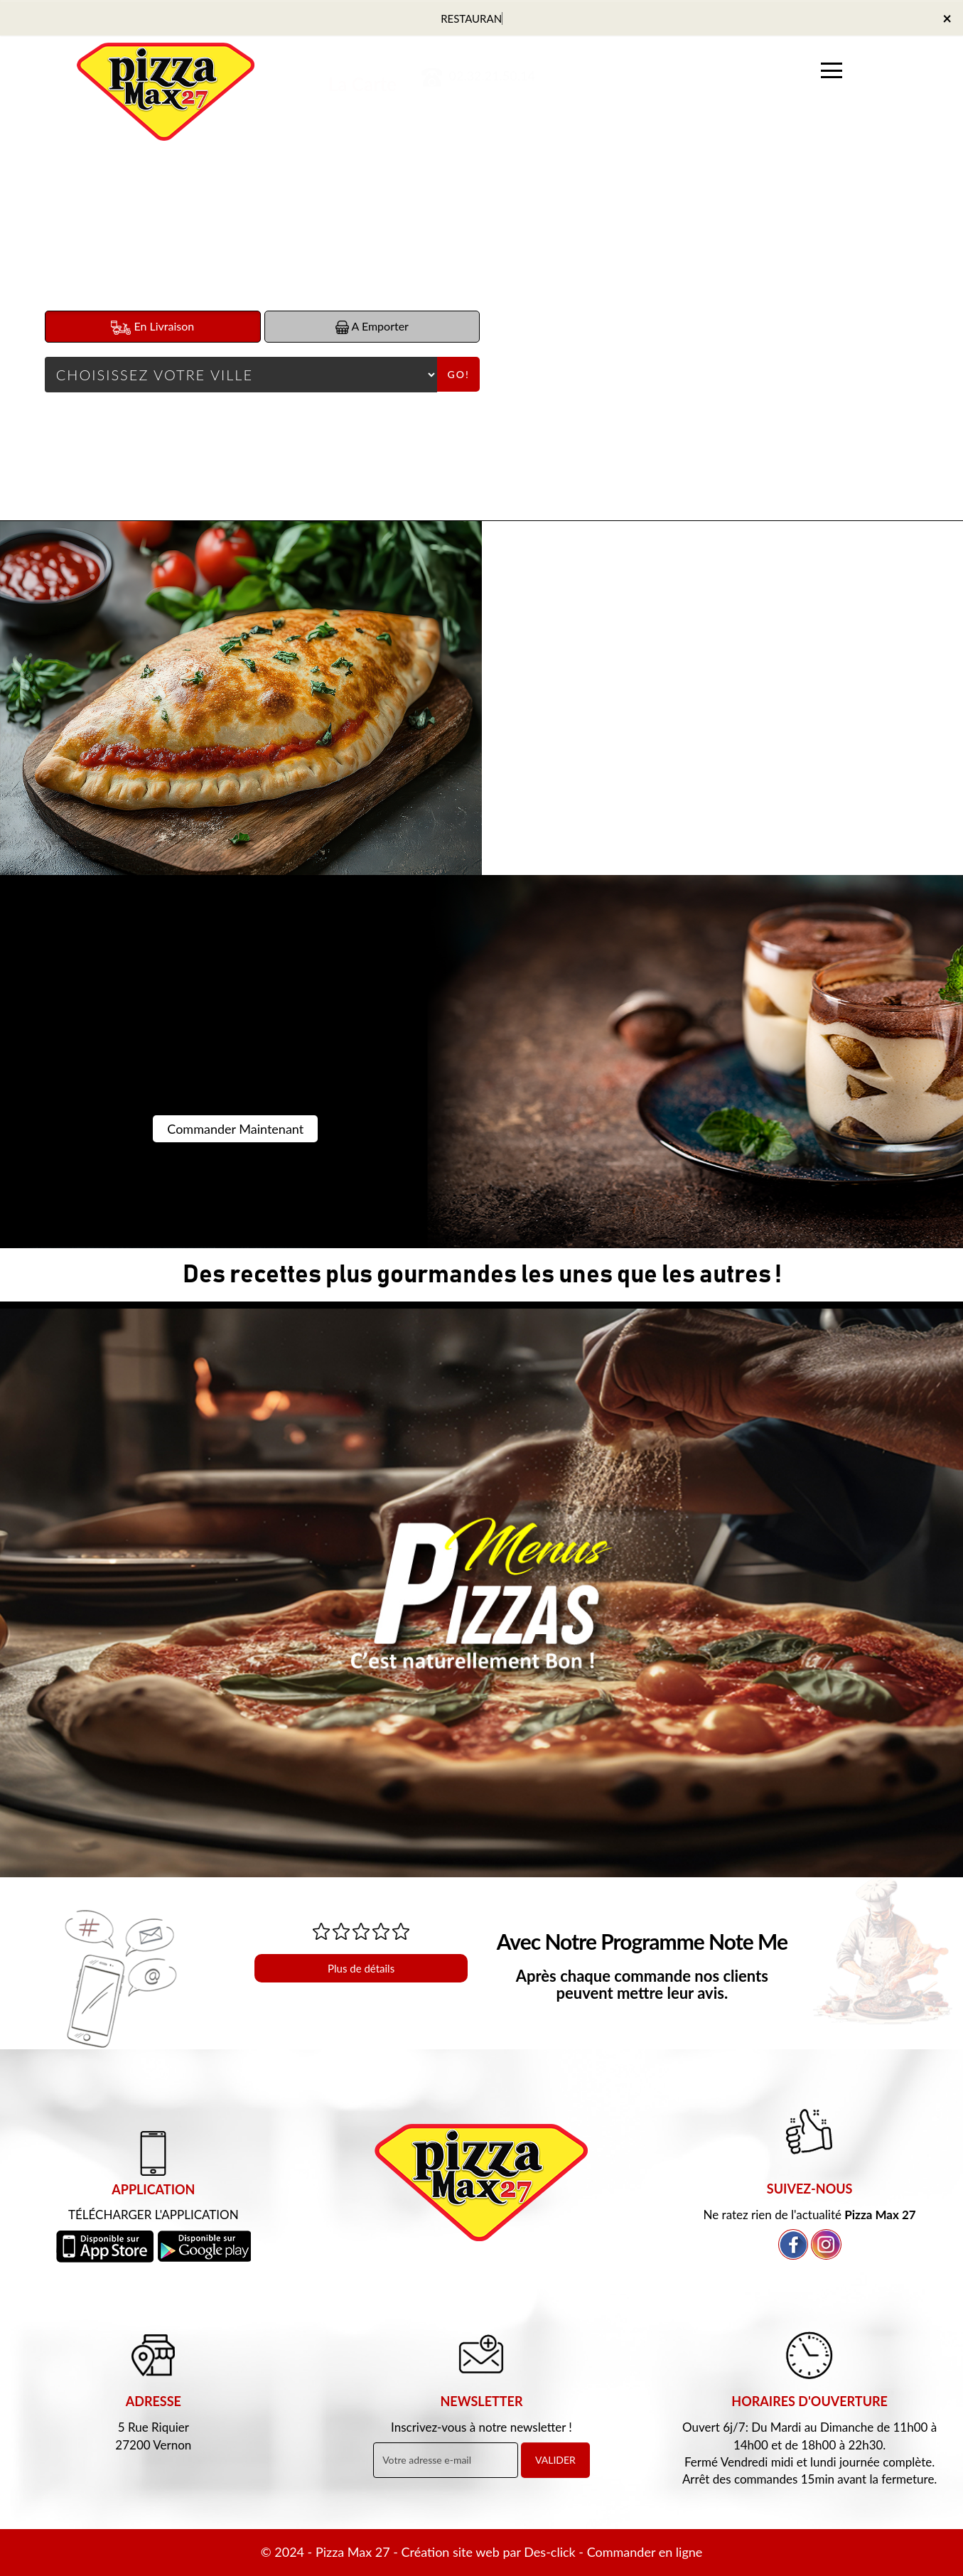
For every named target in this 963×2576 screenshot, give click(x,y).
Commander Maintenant (235, 1129)
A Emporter (372, 326)
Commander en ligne (645, 2552)
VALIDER (555, 2460)
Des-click (549, 2552)
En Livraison (152, 327)
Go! (459, 374)
